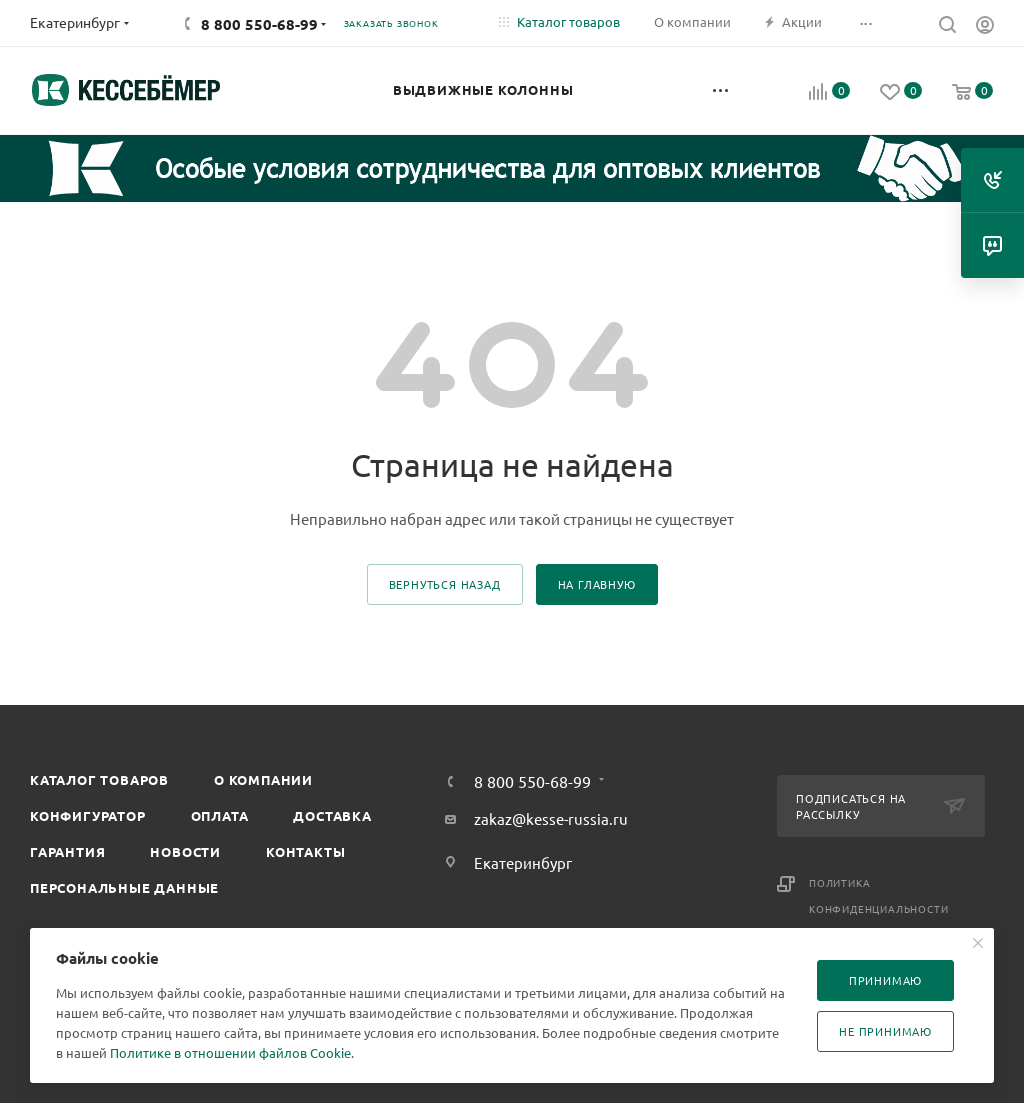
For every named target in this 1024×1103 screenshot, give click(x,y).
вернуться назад (445, 584)
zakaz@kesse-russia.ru (551, 818)
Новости (185, 851)
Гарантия (67, 851)
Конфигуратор (88, 815)
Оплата (220, 815)
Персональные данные (124, 887)
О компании (263, 779)
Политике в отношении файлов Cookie (230, 1052)
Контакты (305, 851)
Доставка (332, 815)
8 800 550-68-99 (259, 24)
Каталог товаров (99, 779)
